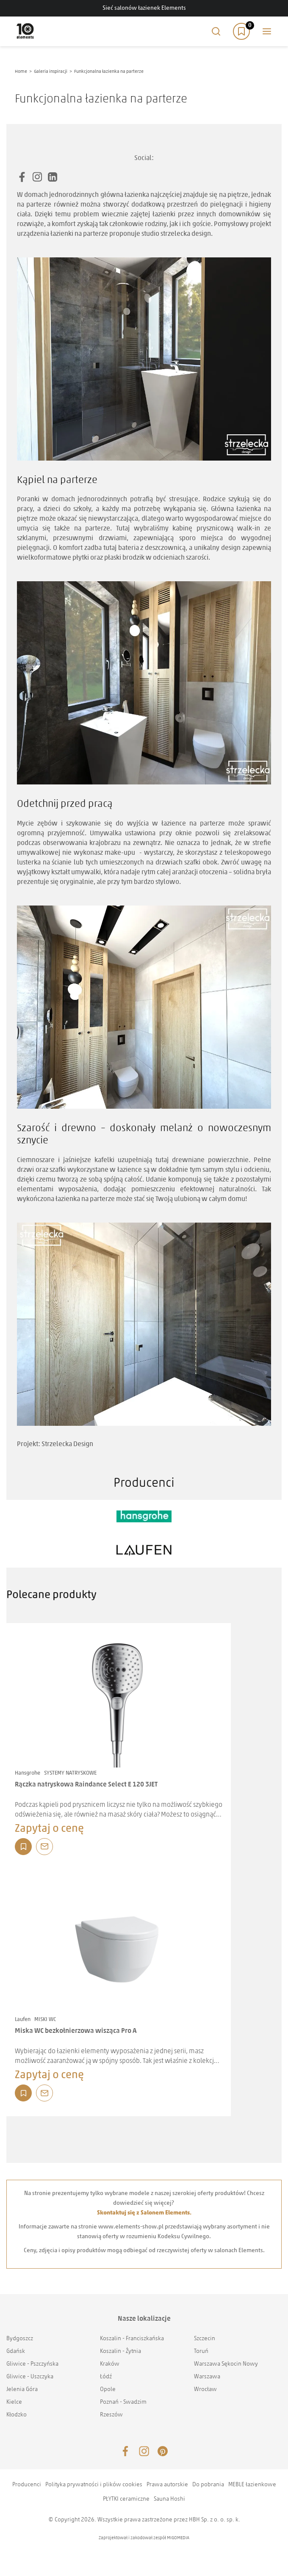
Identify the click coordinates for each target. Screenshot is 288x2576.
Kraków (109, 2364)
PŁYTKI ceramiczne (126, 2499)
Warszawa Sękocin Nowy (226, 2364)
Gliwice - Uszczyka (29, 2377)
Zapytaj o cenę (49, 1829)
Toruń (201, 2351)
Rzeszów (111, 2415)
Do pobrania (208, 2485)
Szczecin (204, 2339)
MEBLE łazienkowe (252, 2485)
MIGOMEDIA (178, 2538)
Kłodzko (16, 2415)
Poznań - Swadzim (123, 2402)
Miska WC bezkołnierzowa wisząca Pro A (75, 2031)
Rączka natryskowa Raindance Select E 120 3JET (86, 1784)
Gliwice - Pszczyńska (32, 2364)
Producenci (26, 2485)
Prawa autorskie (167, 2485)
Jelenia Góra (22, 2389)
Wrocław (205, 2389)
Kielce (14, 2402)
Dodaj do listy (23, 1846)
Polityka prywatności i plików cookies (93, 2485)
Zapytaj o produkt (44, 1846)
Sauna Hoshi (169, 2499)
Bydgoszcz (19, 2339)
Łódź (106, 2377)
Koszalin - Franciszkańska (132, 2339)
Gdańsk (15, 2351)
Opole (108, 2389)
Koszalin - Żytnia (120, 2351)
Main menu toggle (266, 31)
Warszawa (207, 2377)
